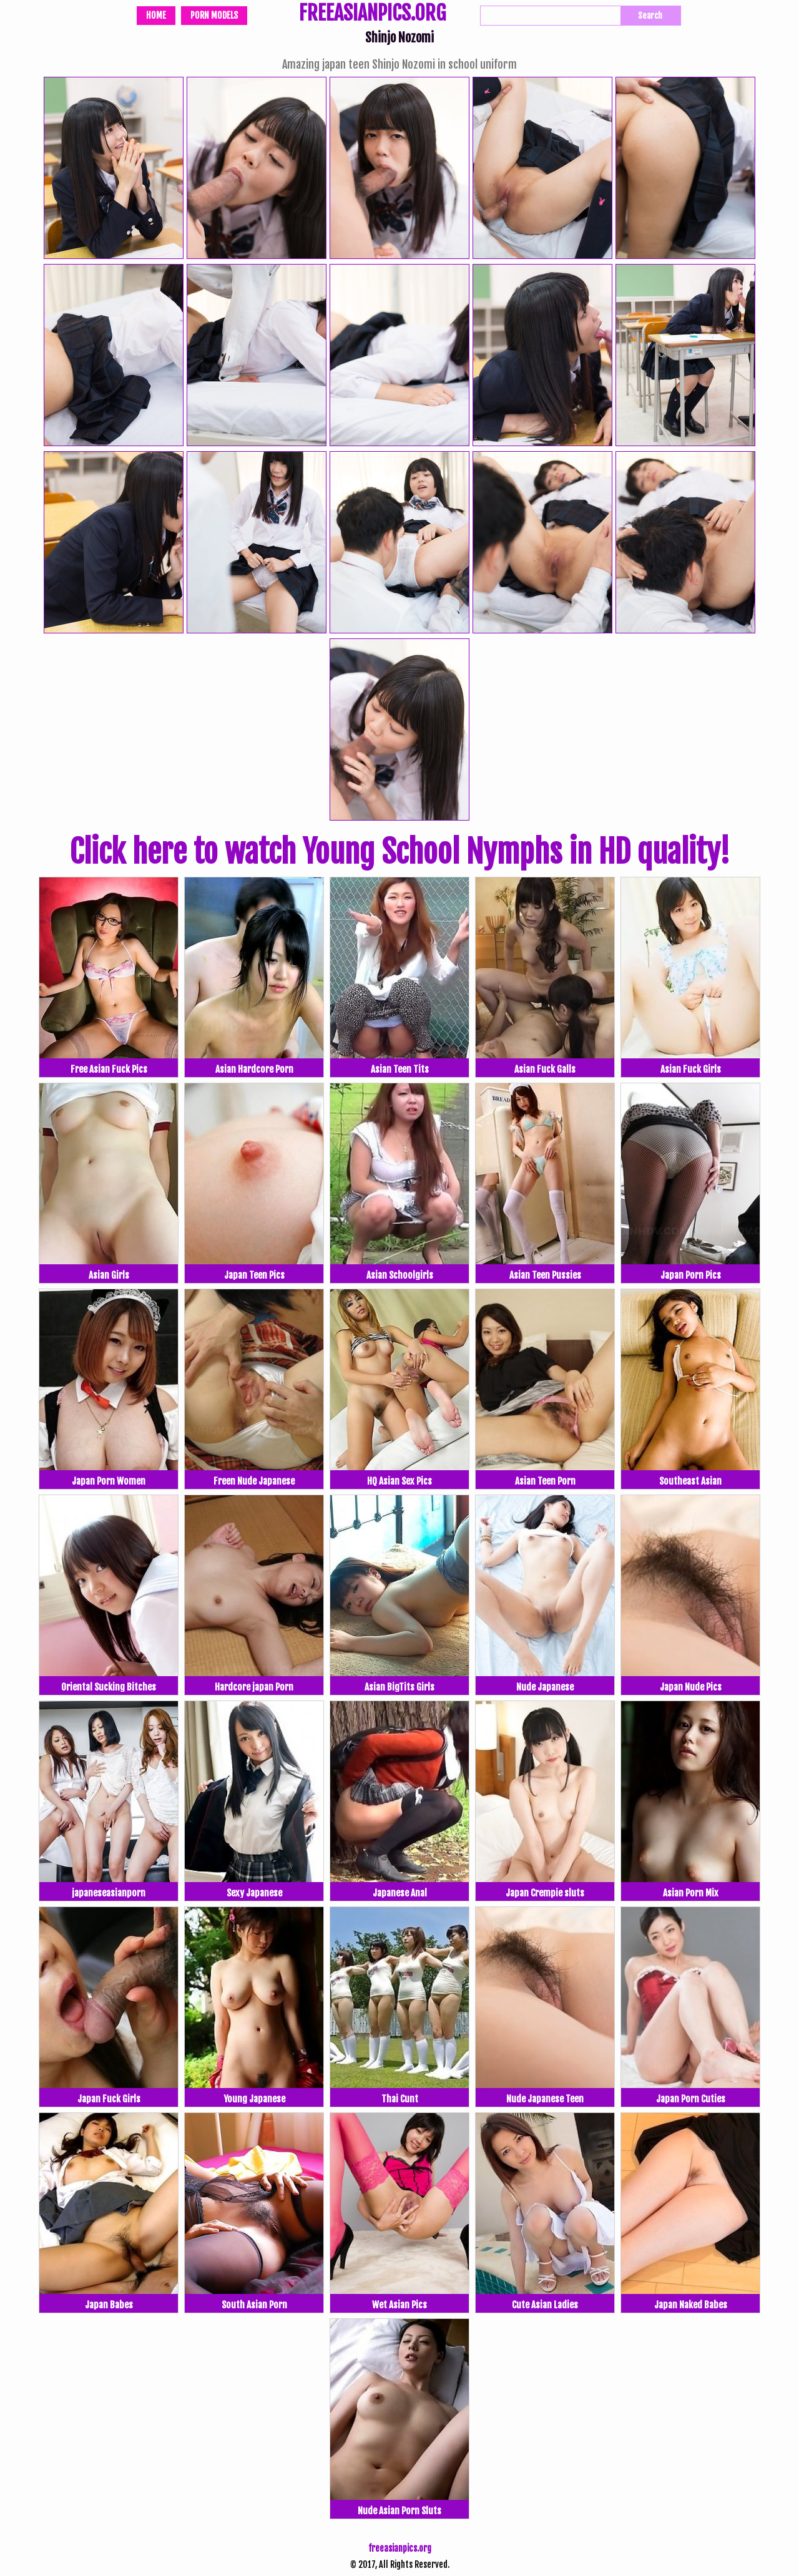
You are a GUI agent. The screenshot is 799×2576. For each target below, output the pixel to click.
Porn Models (214, 15)
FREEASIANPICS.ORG (372, 14)
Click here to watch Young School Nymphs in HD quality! (399, 851)
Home (156, 15)
